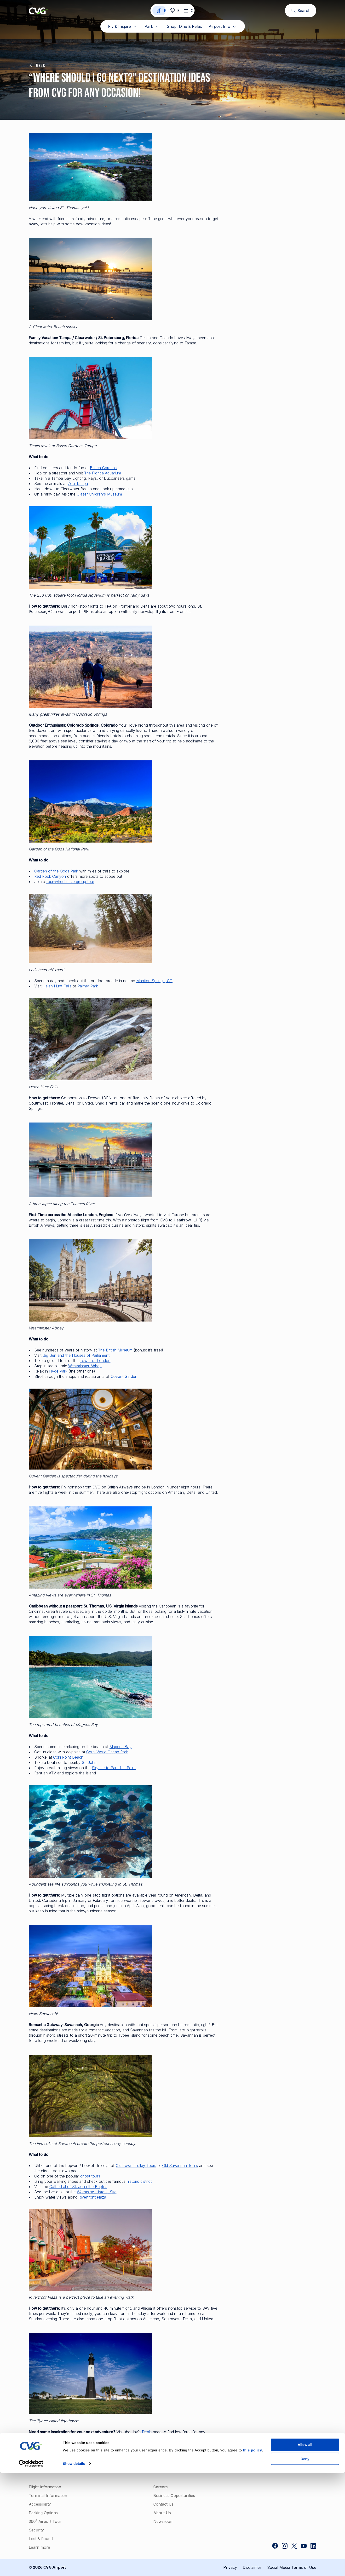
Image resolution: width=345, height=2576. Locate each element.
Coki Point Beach (68, 1757)
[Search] (300, 10)
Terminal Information (48, 2495)
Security (36, 2530)
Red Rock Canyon (50, 876)
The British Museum (115, 1350)
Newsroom (163, 2521)
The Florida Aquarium (102, 473)
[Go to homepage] (38, 11)
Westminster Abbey (85, 1365)
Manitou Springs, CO (154, 980)
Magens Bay (120, 1746)
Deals (147, 2431)
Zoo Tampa (78, 483)
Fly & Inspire (123, 27)
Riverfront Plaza (92, 2197)
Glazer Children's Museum (99, 494)
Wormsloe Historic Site (96, 2191)
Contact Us (163, 2504)
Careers (160, 2487)
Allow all (305, 2548)
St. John (89, 1762)
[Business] (176, 10)
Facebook (152, 2448)
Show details (74, 2567)
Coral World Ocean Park (107, 1752)
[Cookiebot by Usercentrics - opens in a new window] (31, 2566)
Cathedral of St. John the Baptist (78, 2186)
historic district (139, 2181)
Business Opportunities (174, 2495)
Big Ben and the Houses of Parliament (76, 1355)
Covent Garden (124, 1376)
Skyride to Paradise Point (114, 1767)
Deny (305, 2562)
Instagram (172, 2448)
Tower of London (95, 1360)
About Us (162, 2512)
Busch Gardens (103, 467)
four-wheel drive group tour (70, 881)
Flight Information (45, 2487)
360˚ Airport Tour (45, 2521)
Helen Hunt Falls (57, 986)
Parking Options (43, 2512)
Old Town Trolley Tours (136, 2165)
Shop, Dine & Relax (184, 26)
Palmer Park (87, 986)
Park (152, 27)
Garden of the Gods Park (56, 871)
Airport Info (223, 27)
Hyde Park (58, 1371)
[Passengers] (142, 10)
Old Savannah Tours (180, 2165)
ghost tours (90, 2176)
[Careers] (206, 10)
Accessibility (40, 2504)
